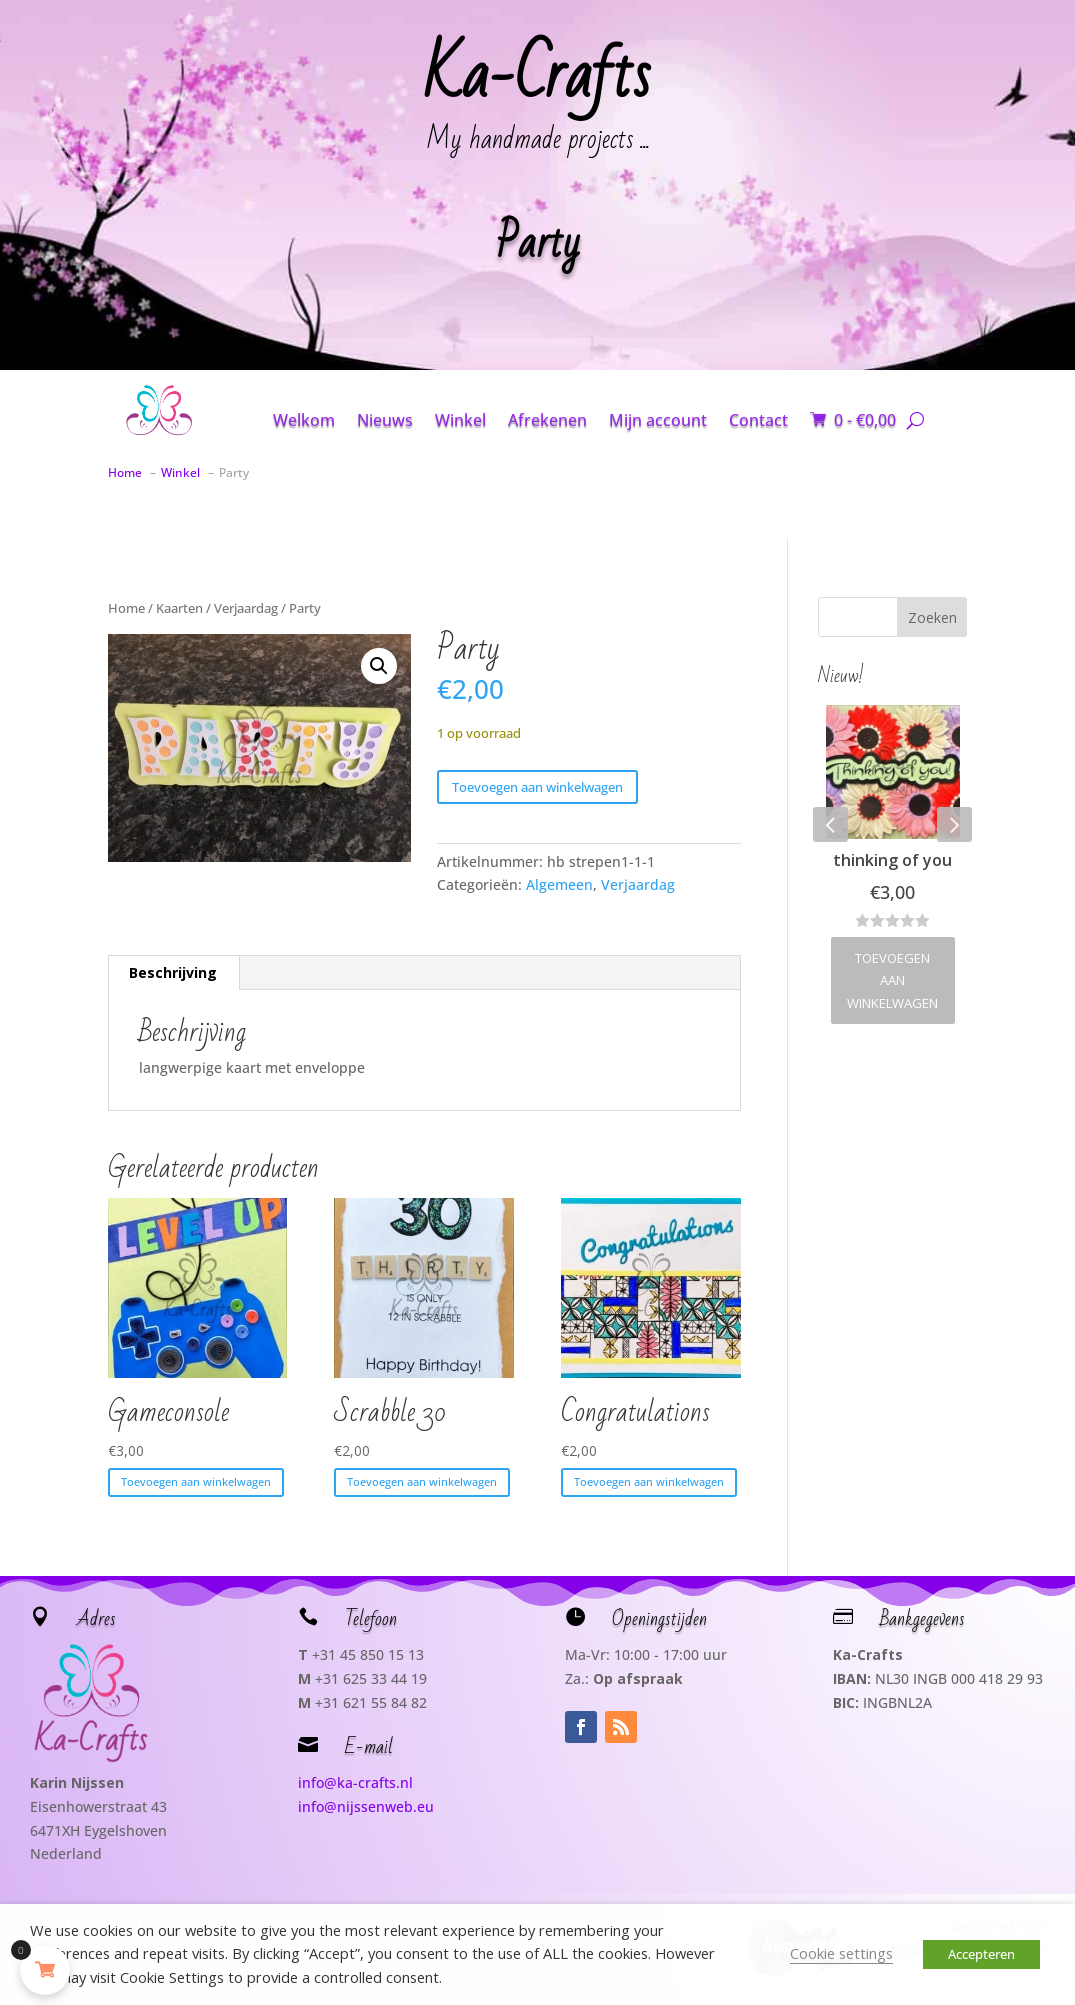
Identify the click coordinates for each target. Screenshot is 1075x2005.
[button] (379, 666)
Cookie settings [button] (841, 1953)
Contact (758, 420)
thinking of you (892, 860)
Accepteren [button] (981, 1954)
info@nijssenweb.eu (366, 1806)
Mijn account (658, 420)
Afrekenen (547, 420)
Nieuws (385, 420)
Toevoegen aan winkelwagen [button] (196, 1481)
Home (126, 608)
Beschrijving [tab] (173, 972)
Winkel (460, 420)
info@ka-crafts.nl (355, 1782)
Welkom (304, 420)
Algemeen (559, 884)
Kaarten (179, 608)
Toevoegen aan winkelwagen (537, 787)
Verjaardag (246, 608)
